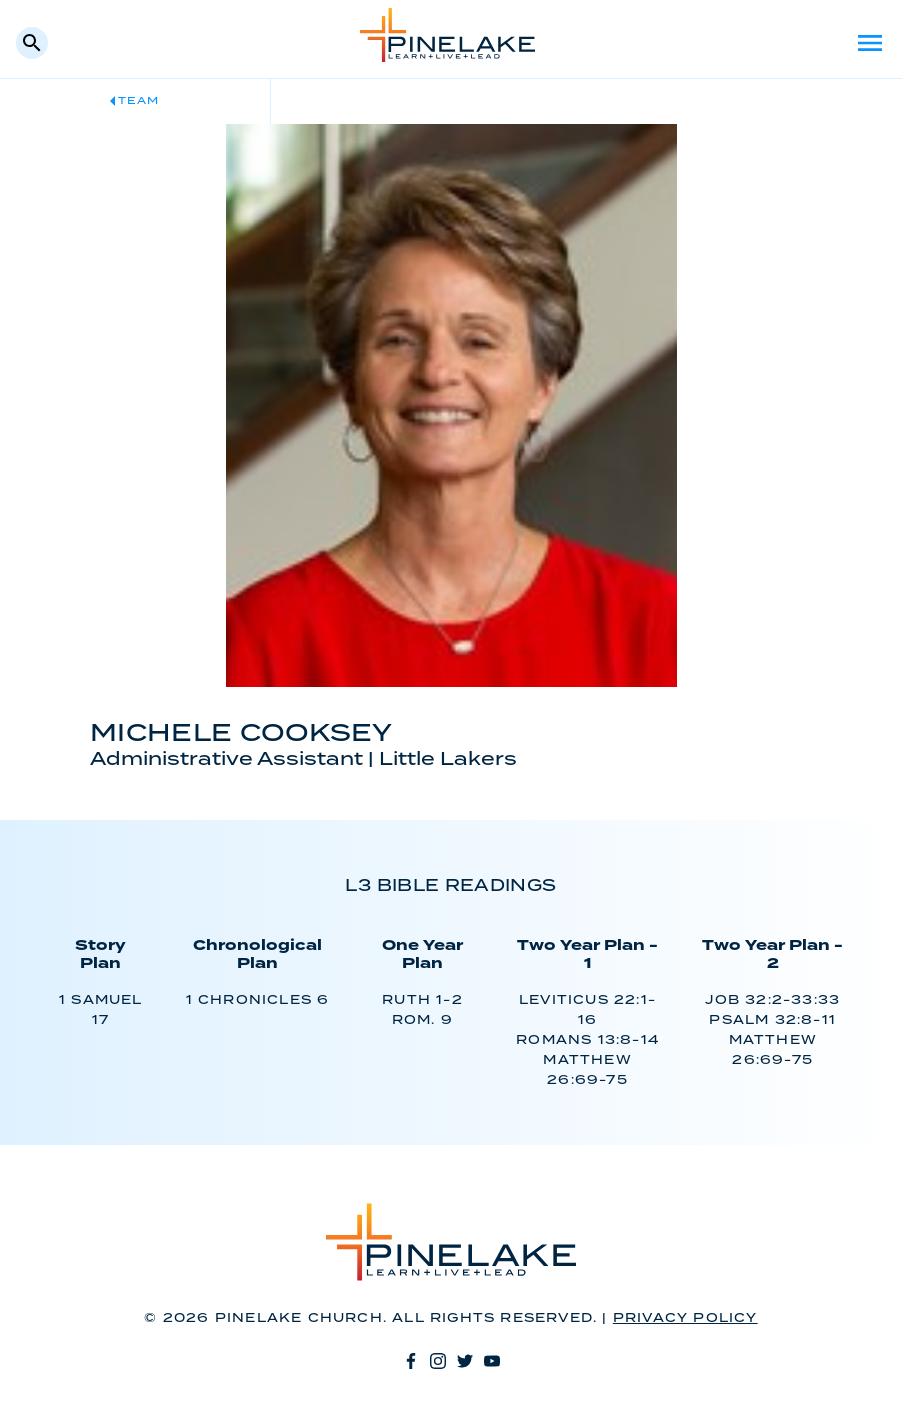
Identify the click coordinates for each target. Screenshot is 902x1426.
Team (138, 101)
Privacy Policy (685, 1318)
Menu (870, 43)
